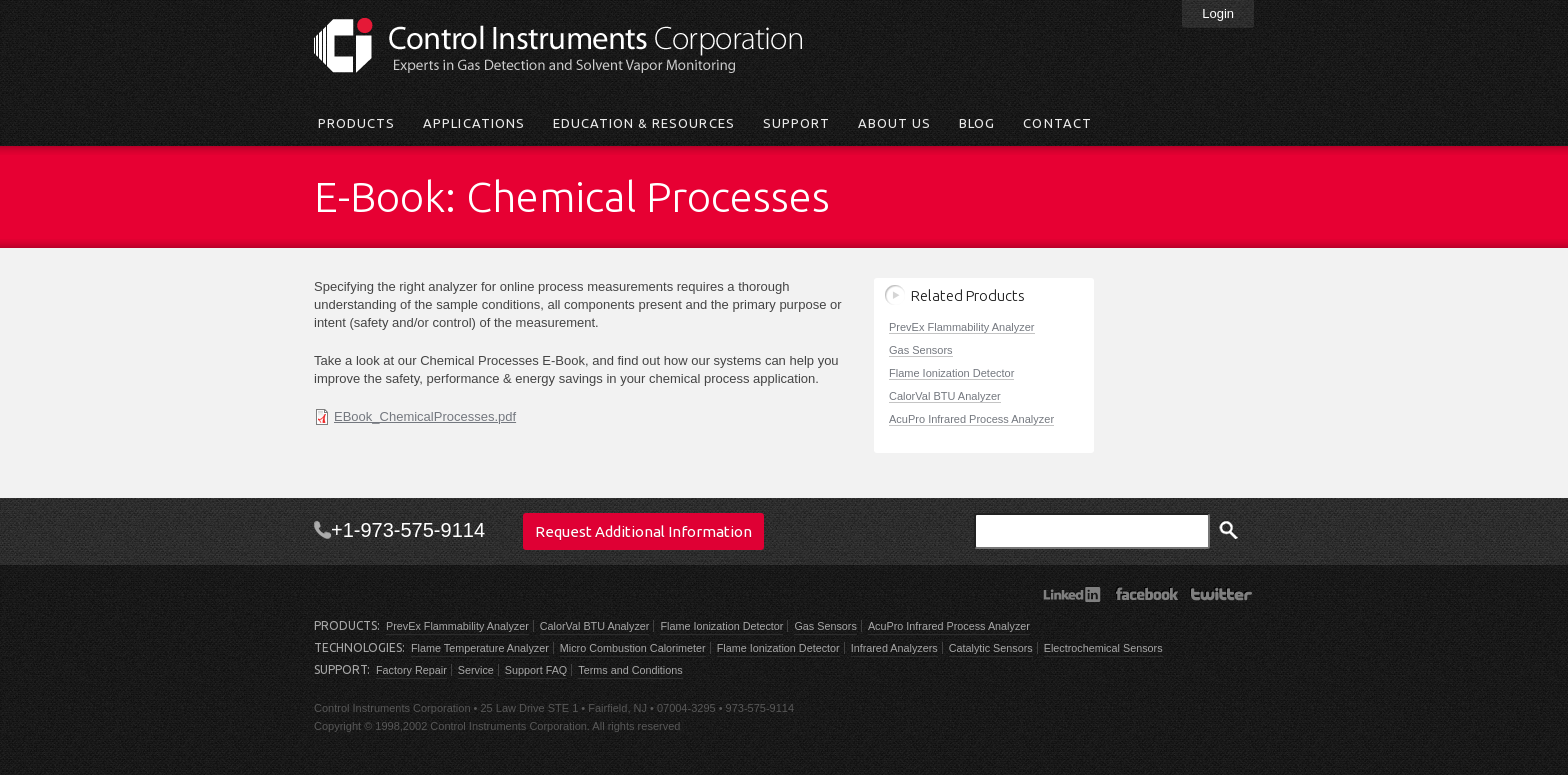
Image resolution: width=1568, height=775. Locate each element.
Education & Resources (644, 123)
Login (1218, 13)
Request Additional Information (643, 531)
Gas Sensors (921, 350)
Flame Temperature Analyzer (480, 648)
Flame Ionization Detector (951, 373)
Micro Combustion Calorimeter (633, 648)
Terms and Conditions (630, 670)
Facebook (1146, 594)
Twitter (1221, 594)
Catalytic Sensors (991, 648)
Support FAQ (536, 670)
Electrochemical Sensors (1103, 648)
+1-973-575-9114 (408, 530)
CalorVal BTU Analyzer (945, 396)
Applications (473, 123)
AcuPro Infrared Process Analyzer (971, 419)
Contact (1057, 123)
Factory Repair (411, 670)
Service (476, 670)
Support (796, 123)
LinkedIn (1071, 594)
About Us (894, 123)
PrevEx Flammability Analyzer (962, 327)
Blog (977, 123)
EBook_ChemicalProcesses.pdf (425, 416)
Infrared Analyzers (894, 648)
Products (356, 123)
